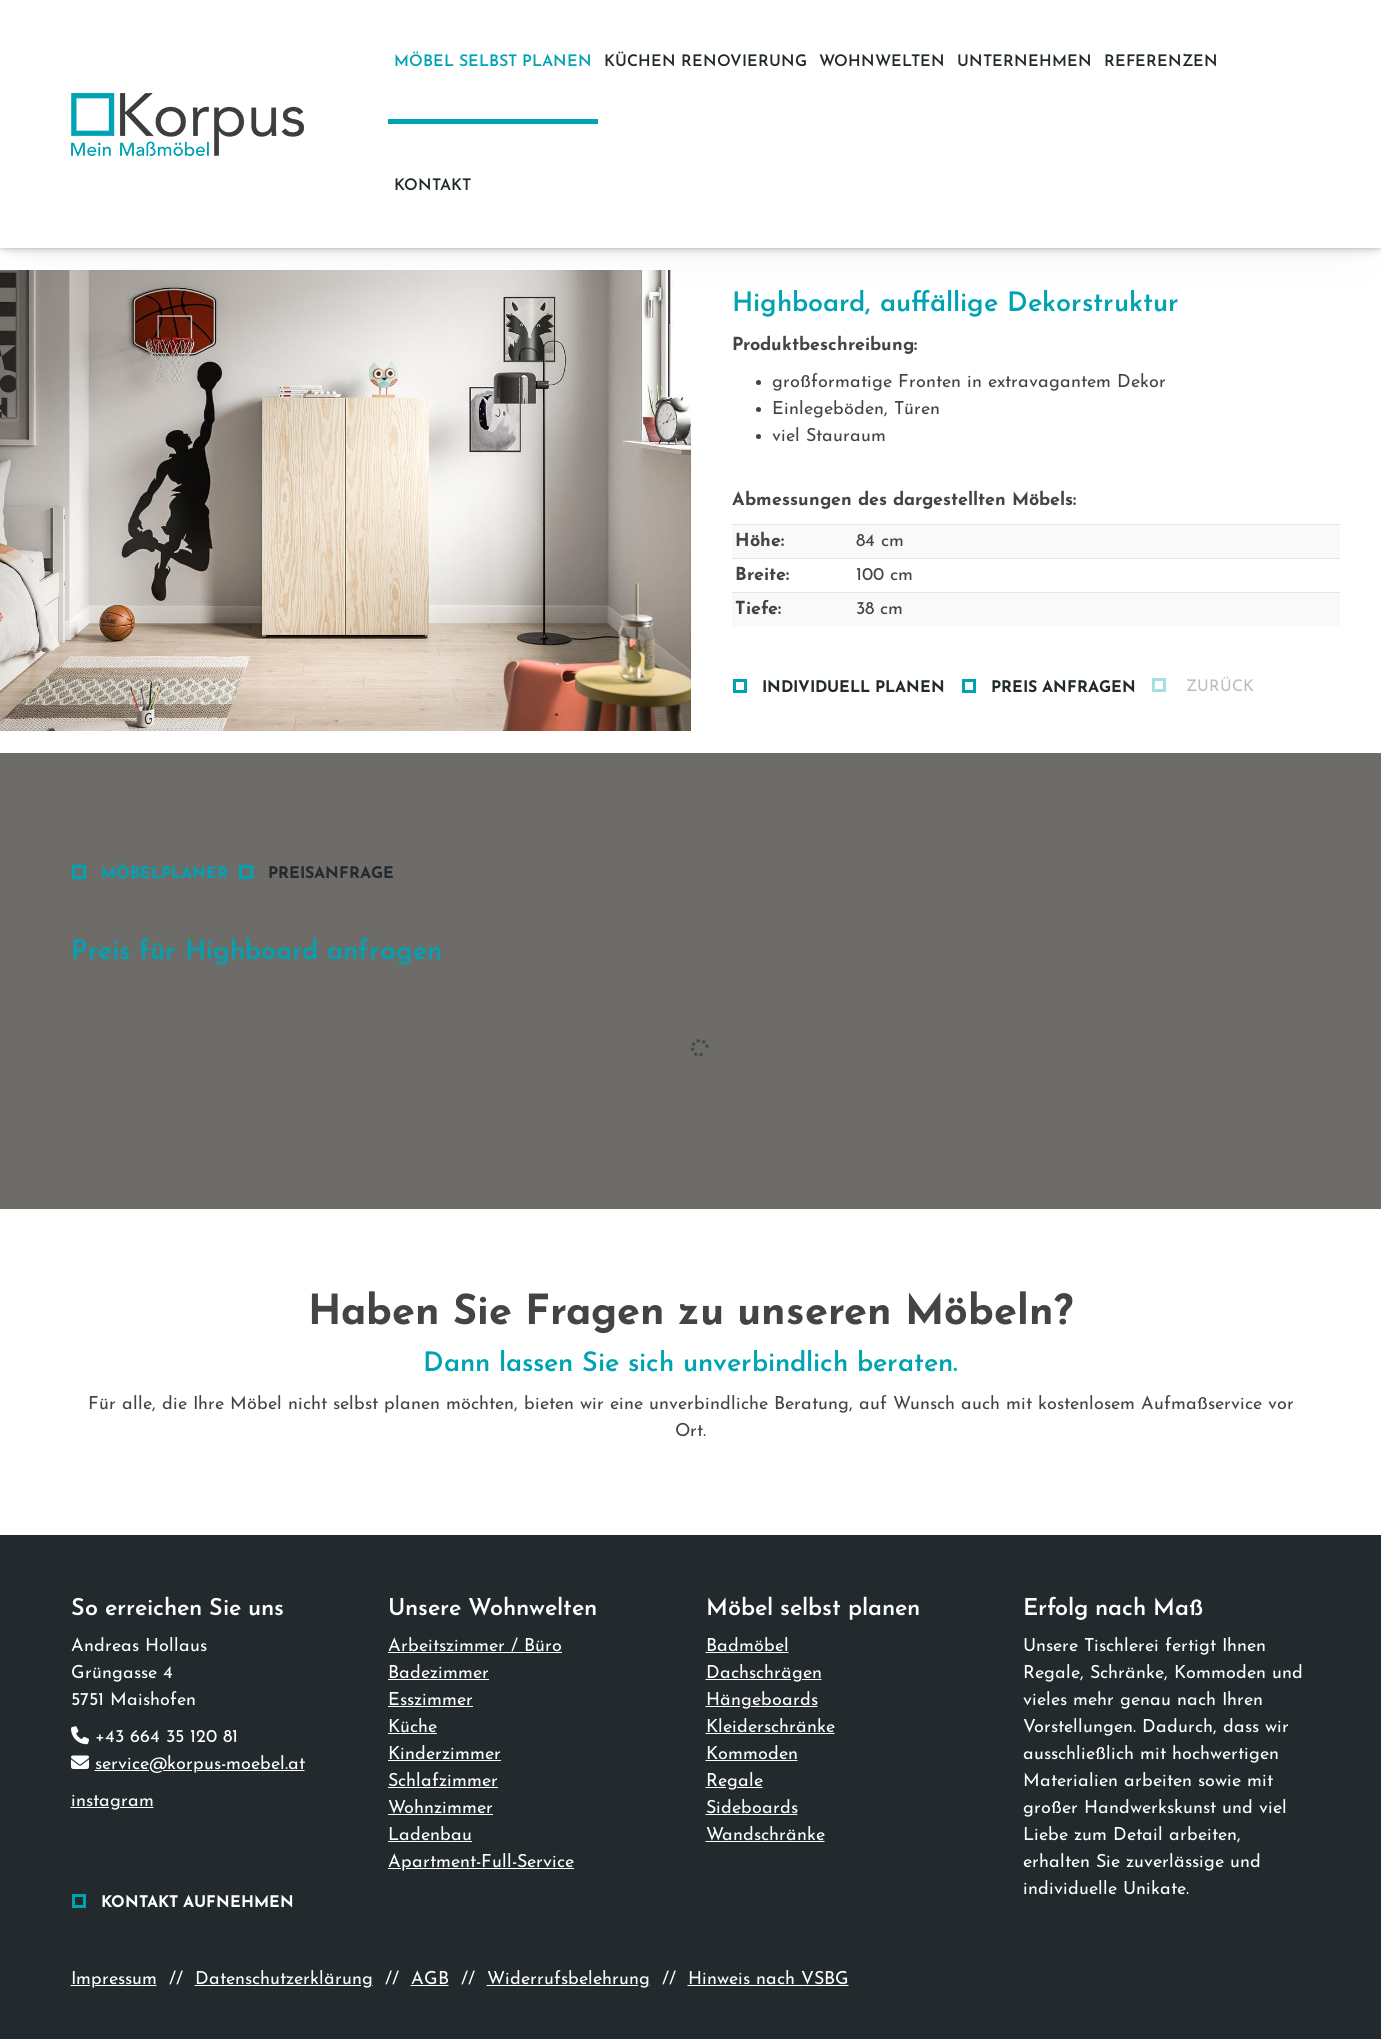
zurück (1217, 687)
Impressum (114, 1979)
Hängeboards (762, 1700)
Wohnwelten (882, 62)
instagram (112, 1801)
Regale (734, 1781)
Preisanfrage (331, 874)
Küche (412, 1727)
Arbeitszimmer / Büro (475, 1646)
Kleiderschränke (770, 1727)
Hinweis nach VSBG (768, 1979)
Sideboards (752, 1808)
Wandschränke (765, 1835)
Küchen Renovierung (705, 62)
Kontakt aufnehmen (197, 1903)
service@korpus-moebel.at (200, 1764)
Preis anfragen (1063, 688)
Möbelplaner (164, 874)
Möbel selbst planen (493, 62)
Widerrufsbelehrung (568, 1979)
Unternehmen (1024, 62)
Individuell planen (853, 688)
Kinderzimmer (444, 1754)
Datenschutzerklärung (284, 1979)
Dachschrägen (764, 1673)
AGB (430, 1979)
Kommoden (752, 1754)
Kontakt (432, 186)
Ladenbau (430, 1835)
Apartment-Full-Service (481, 1862)
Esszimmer (430, 1700)
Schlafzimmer (443, 1781)
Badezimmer (438, 1673)
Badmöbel (747, 1646)
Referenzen (1161, 62)
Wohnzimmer (440, 1808)
